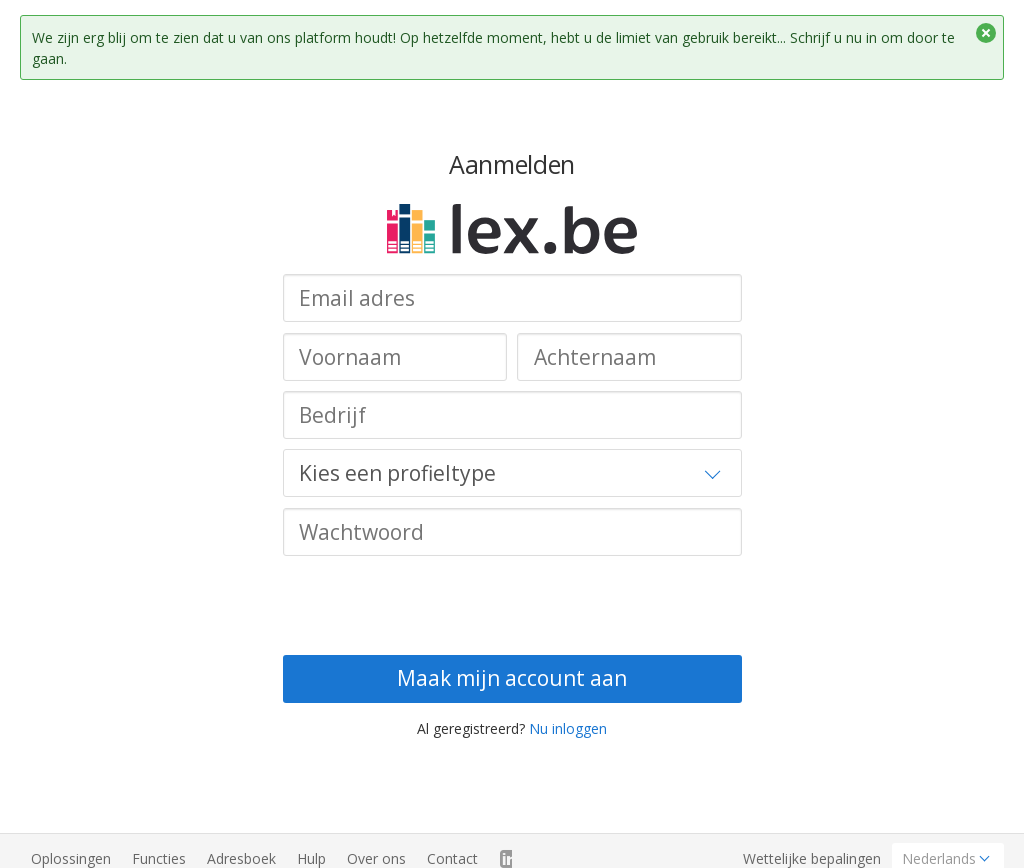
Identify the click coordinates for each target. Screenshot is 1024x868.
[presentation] (435, 605)
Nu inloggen (568, 728)
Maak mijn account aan (512, 678)
